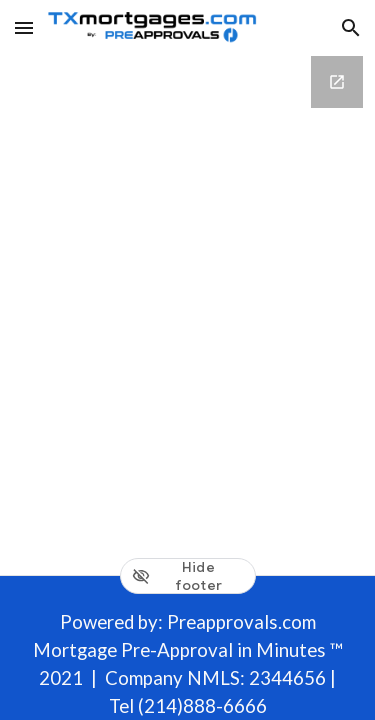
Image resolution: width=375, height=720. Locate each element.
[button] (24, 27)
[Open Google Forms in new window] (337, 82)
